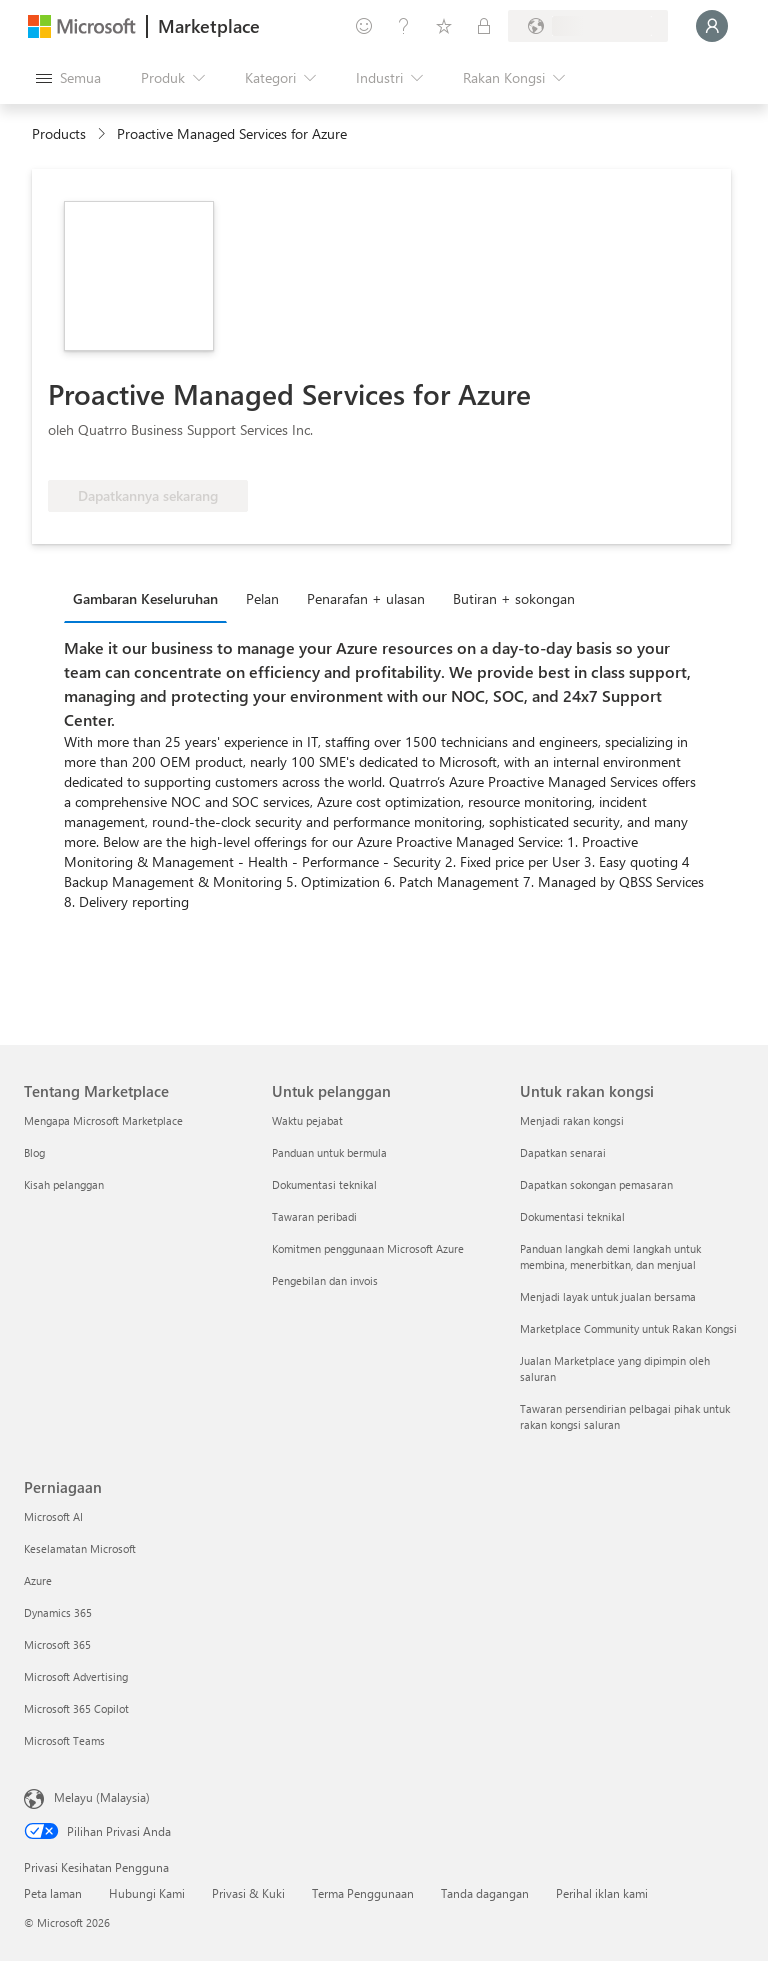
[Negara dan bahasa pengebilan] (588, 26)
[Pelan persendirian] (484, 26)
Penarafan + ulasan (366, 598)
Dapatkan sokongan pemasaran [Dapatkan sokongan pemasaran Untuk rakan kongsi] (596, 1184)
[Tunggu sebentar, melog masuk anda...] (712, 26)
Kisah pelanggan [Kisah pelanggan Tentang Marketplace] (64, 1184)
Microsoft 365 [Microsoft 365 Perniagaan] (57, 1644)
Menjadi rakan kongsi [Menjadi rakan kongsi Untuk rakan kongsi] (572, 1120)
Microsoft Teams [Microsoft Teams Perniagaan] (64, 1740)
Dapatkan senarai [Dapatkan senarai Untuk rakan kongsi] (563, 1152)
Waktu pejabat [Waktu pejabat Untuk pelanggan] (307, 1120)
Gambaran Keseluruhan (145, 598)
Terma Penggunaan (363, 1893)
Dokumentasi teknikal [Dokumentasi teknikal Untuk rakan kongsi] (572, 1216)
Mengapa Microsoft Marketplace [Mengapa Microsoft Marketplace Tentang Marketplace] (103, 1120)
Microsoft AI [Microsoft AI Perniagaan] (53, 1516)
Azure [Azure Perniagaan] (38, 1580)
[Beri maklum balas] (364, 26)
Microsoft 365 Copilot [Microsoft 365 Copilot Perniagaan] (76, 1708)
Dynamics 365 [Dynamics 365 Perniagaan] (58, 1612)
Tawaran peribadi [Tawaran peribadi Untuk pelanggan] (314, 1216)
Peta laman (53, 1893)
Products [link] (59, 133)
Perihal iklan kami (602, 1893)
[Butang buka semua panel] (68, 78)
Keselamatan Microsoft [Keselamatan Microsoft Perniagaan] (80, 1548)
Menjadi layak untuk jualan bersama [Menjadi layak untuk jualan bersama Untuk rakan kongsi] (608, 1296)
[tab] (150, 598)
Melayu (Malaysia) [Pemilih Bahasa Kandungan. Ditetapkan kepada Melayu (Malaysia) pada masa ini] (102, 1797)
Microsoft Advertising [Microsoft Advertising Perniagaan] (76, 1676)
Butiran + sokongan (514, 598)
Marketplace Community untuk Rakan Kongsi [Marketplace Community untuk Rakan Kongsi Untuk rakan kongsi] (628, 1328)
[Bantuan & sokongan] (404, 26)
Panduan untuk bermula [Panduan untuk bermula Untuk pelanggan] (329, 1152)
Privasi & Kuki (248, 1893)
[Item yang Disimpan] (444, 26)
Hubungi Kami (147, 1893)
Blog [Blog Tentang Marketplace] (34, 1152)
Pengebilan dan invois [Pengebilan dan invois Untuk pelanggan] (325, 1280)
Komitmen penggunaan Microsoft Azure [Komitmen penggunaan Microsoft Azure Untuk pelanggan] (368, 1248)
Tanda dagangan (485, 1893)
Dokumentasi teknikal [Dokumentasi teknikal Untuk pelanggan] (324, 1184)
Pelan (262, 598)
